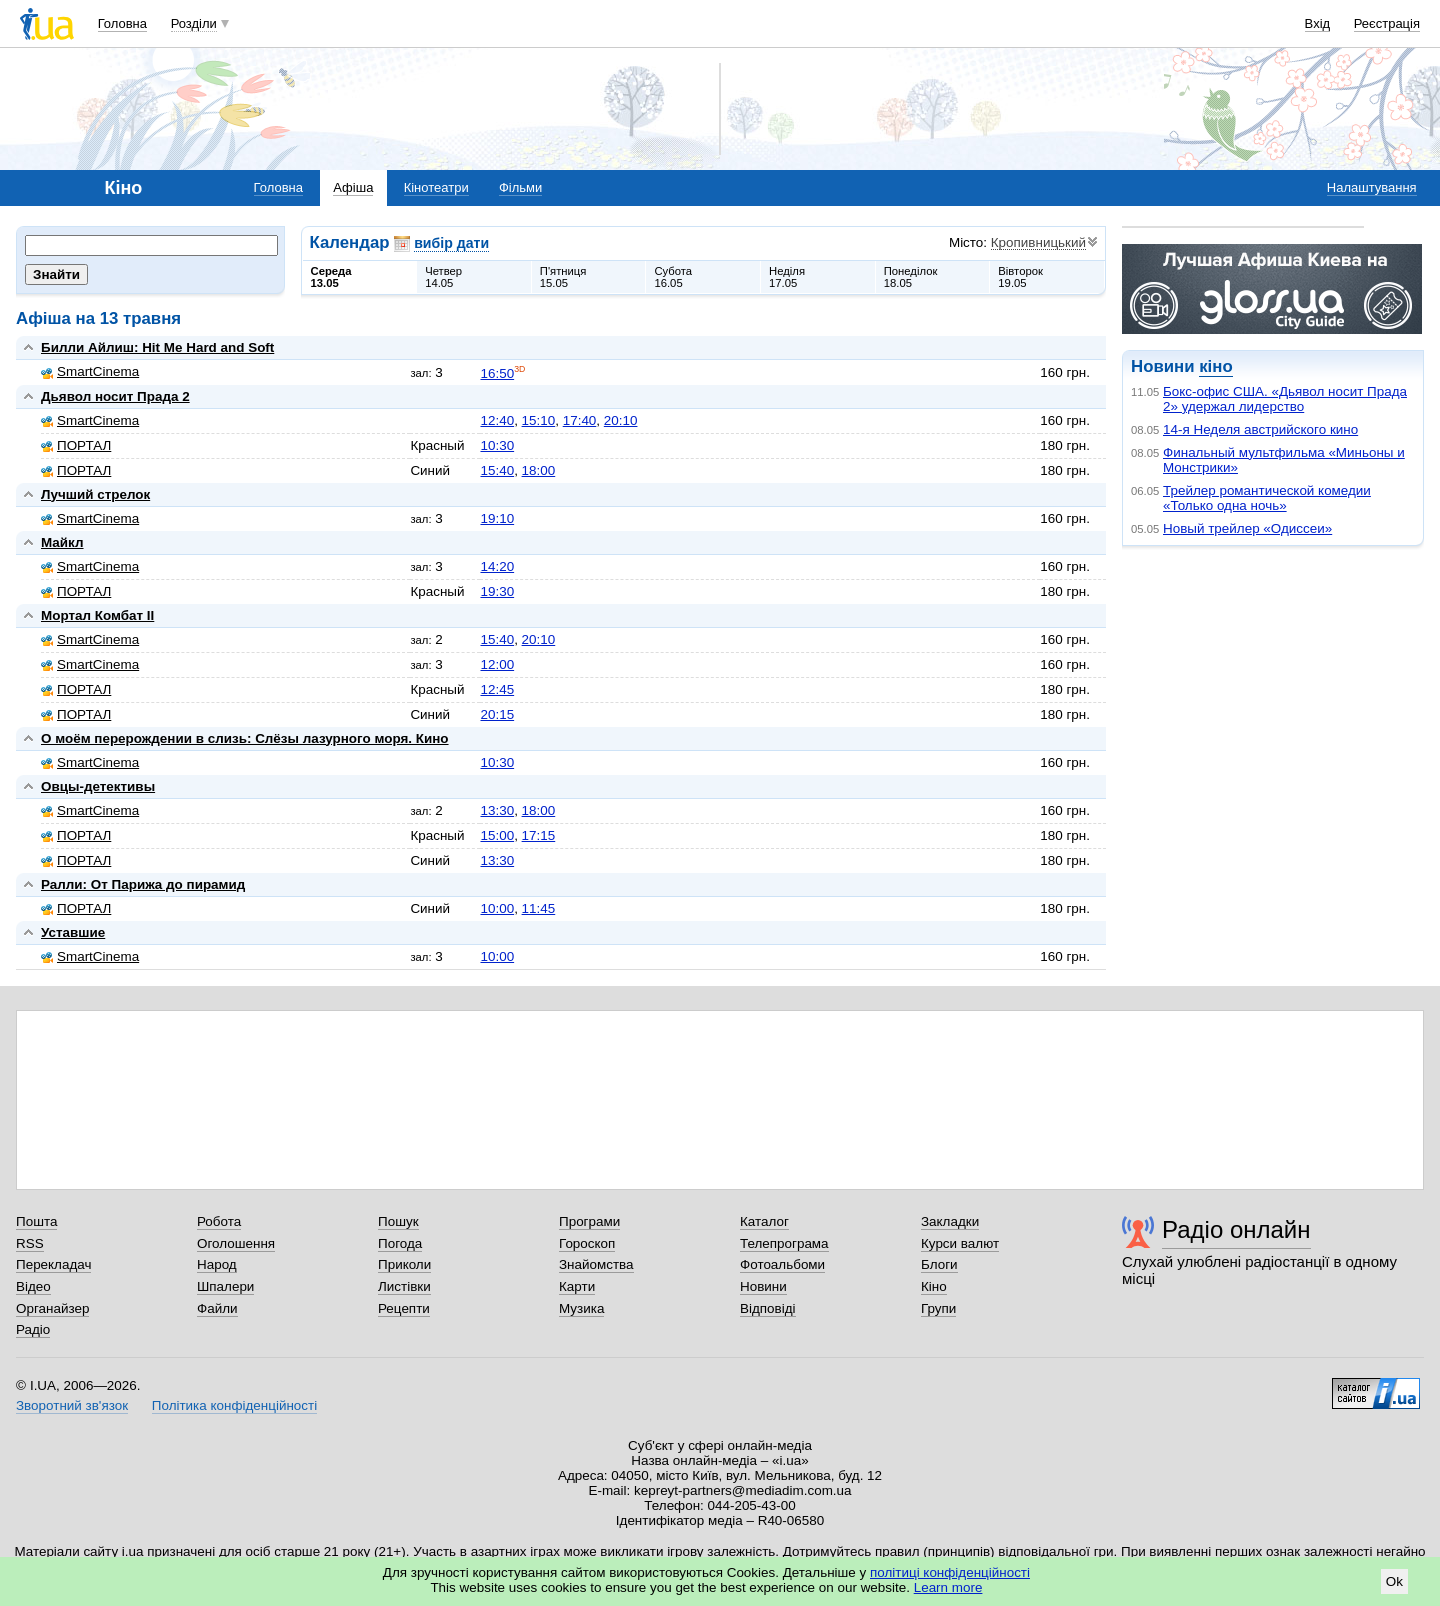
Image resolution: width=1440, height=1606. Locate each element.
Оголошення (236, 1243)
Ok (1394, 1581)
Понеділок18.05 (911, 277)
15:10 (539, 420)
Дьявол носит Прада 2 (115, 396)
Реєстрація (1387, 23)
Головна (122, 23)
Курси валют (960, 1243)
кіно (1215, 366)
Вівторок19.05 (1020, 277)
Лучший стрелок (95, 494)
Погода (400, 1243)
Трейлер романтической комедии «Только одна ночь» (1267, 498)
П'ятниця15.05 (563, 277)
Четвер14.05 (443, 277)
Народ (217, 1264)
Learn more (948, 1587)
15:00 (497, 835)
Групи (938, 1308)
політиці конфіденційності (950, 1572)
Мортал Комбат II (97, 615)
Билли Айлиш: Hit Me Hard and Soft (157, 347)
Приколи (404, 1264)
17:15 (539, 835)
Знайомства (596, 1264)
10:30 (497, 445)
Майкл (62, 542)
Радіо (33, 1329)
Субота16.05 (673, 277)
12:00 (497, 664)
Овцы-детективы (98, 786)
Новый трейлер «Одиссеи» (1247, 528)
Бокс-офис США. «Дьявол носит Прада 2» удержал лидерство (1285, 399)
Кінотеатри (436, 187)
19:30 (497, 591)
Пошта (36, 1221)
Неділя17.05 (787, 277)
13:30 (497, 810)
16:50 (497, 373)
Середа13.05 (331, 277)
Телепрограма (784, 1243)
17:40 (580, 420)
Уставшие (73, 932)
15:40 (497, 470)
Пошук (398, 1221)
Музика (581, 1308)
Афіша (353, 187)
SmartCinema (90, 371)
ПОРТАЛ (76, 445)
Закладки (950, 1221)
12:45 (497, 689)
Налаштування (1372, 187)
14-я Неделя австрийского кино (1260, 429)
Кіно (934, 1286)
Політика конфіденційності (234, 1405)
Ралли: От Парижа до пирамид (143, 884)
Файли (217, 1308)
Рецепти (404, 1308)
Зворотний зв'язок (72, 1405)
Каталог (764, 1221)
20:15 (497, 714)
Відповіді (768, 1308)
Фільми (520, 187)
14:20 (497, 566)
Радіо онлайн (1236, 1229)
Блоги (939, 1264)
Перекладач (53, 1264)
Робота (219, 1221)
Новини (763, 1286)
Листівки (404, 1286)
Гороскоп (587, 1243)
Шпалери (225, 1286)
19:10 (497, 518)
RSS (30, 1243)
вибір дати (451, 243)
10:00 (497, 908)
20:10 (621, 420)
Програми (589, 1221)
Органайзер (52, 1308)
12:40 (497, 420)
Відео (33, 1286)
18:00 (539, 470)
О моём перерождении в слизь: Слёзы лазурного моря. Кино (245, 738)
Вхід (1318, 23)
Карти (577, 1286)
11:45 (539, 908)
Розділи (194, 23)
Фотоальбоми (782, 1264)
